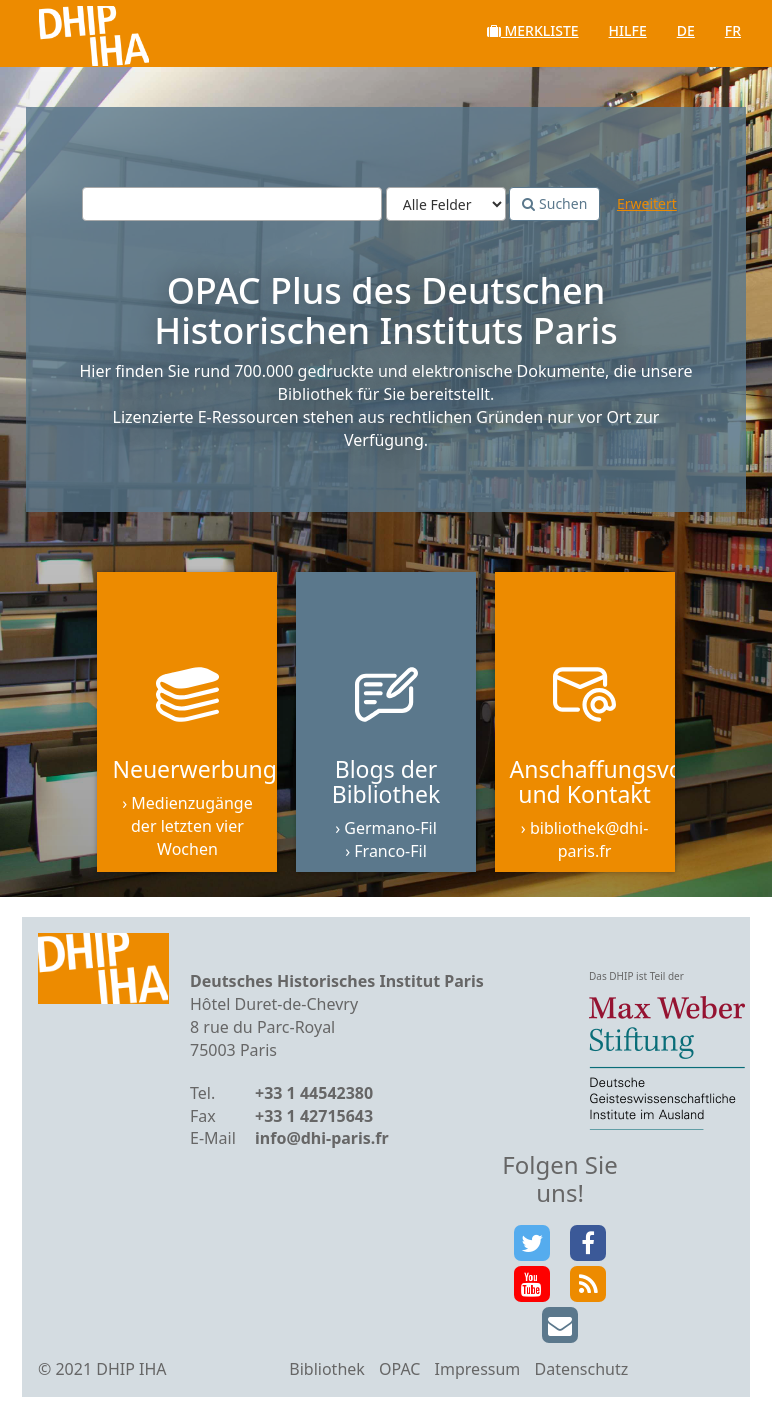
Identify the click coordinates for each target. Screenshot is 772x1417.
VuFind (68, 30)
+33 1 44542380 (314, 1093)
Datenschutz (581, 1369)
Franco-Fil (390, 851)
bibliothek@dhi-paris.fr (589, 839)
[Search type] (446, 204)
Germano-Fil (390, 828)
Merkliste (533, 30)
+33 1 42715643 (314, 1116)
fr (733, 30)
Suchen (554, 203)
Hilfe (628, 30)
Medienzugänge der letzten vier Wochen (192, 826)
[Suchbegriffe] (232, 204)
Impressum (478, 1369)
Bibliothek (327, 1369)
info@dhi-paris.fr (322, 1138)
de (686, 30)
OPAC (399, 1369)
